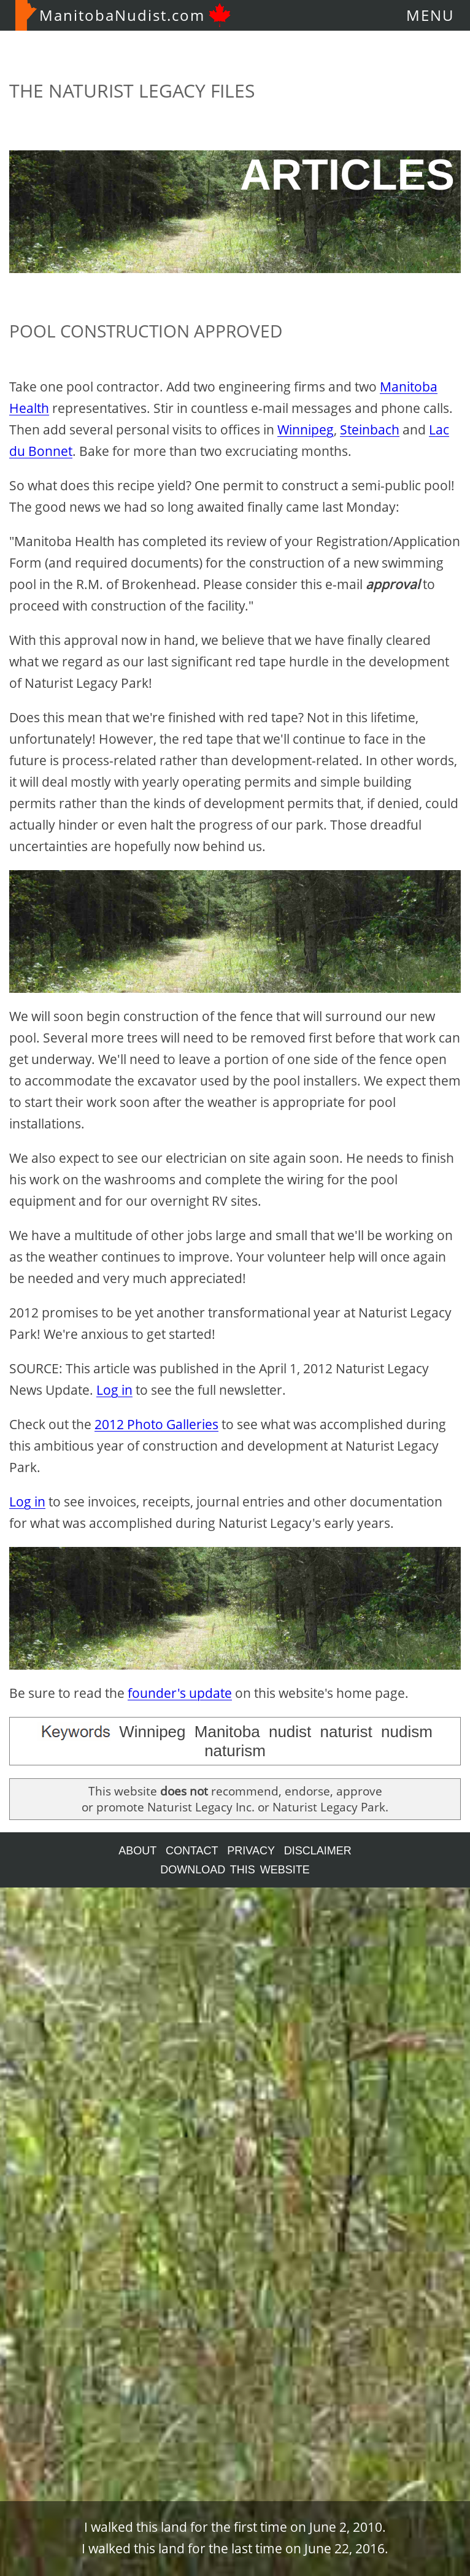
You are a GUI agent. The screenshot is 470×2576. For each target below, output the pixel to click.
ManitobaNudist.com (123, 15)
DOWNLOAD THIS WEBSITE (235, 1870)
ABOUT (137, 1851)
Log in (114, 1389)
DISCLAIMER (318, 1851)
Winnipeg (305, 429)
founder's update (180, 1693)
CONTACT (192, 1851)
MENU (430, 15)
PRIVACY (250, 1851)
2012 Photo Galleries (156, 1424)
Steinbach (369, 429)
